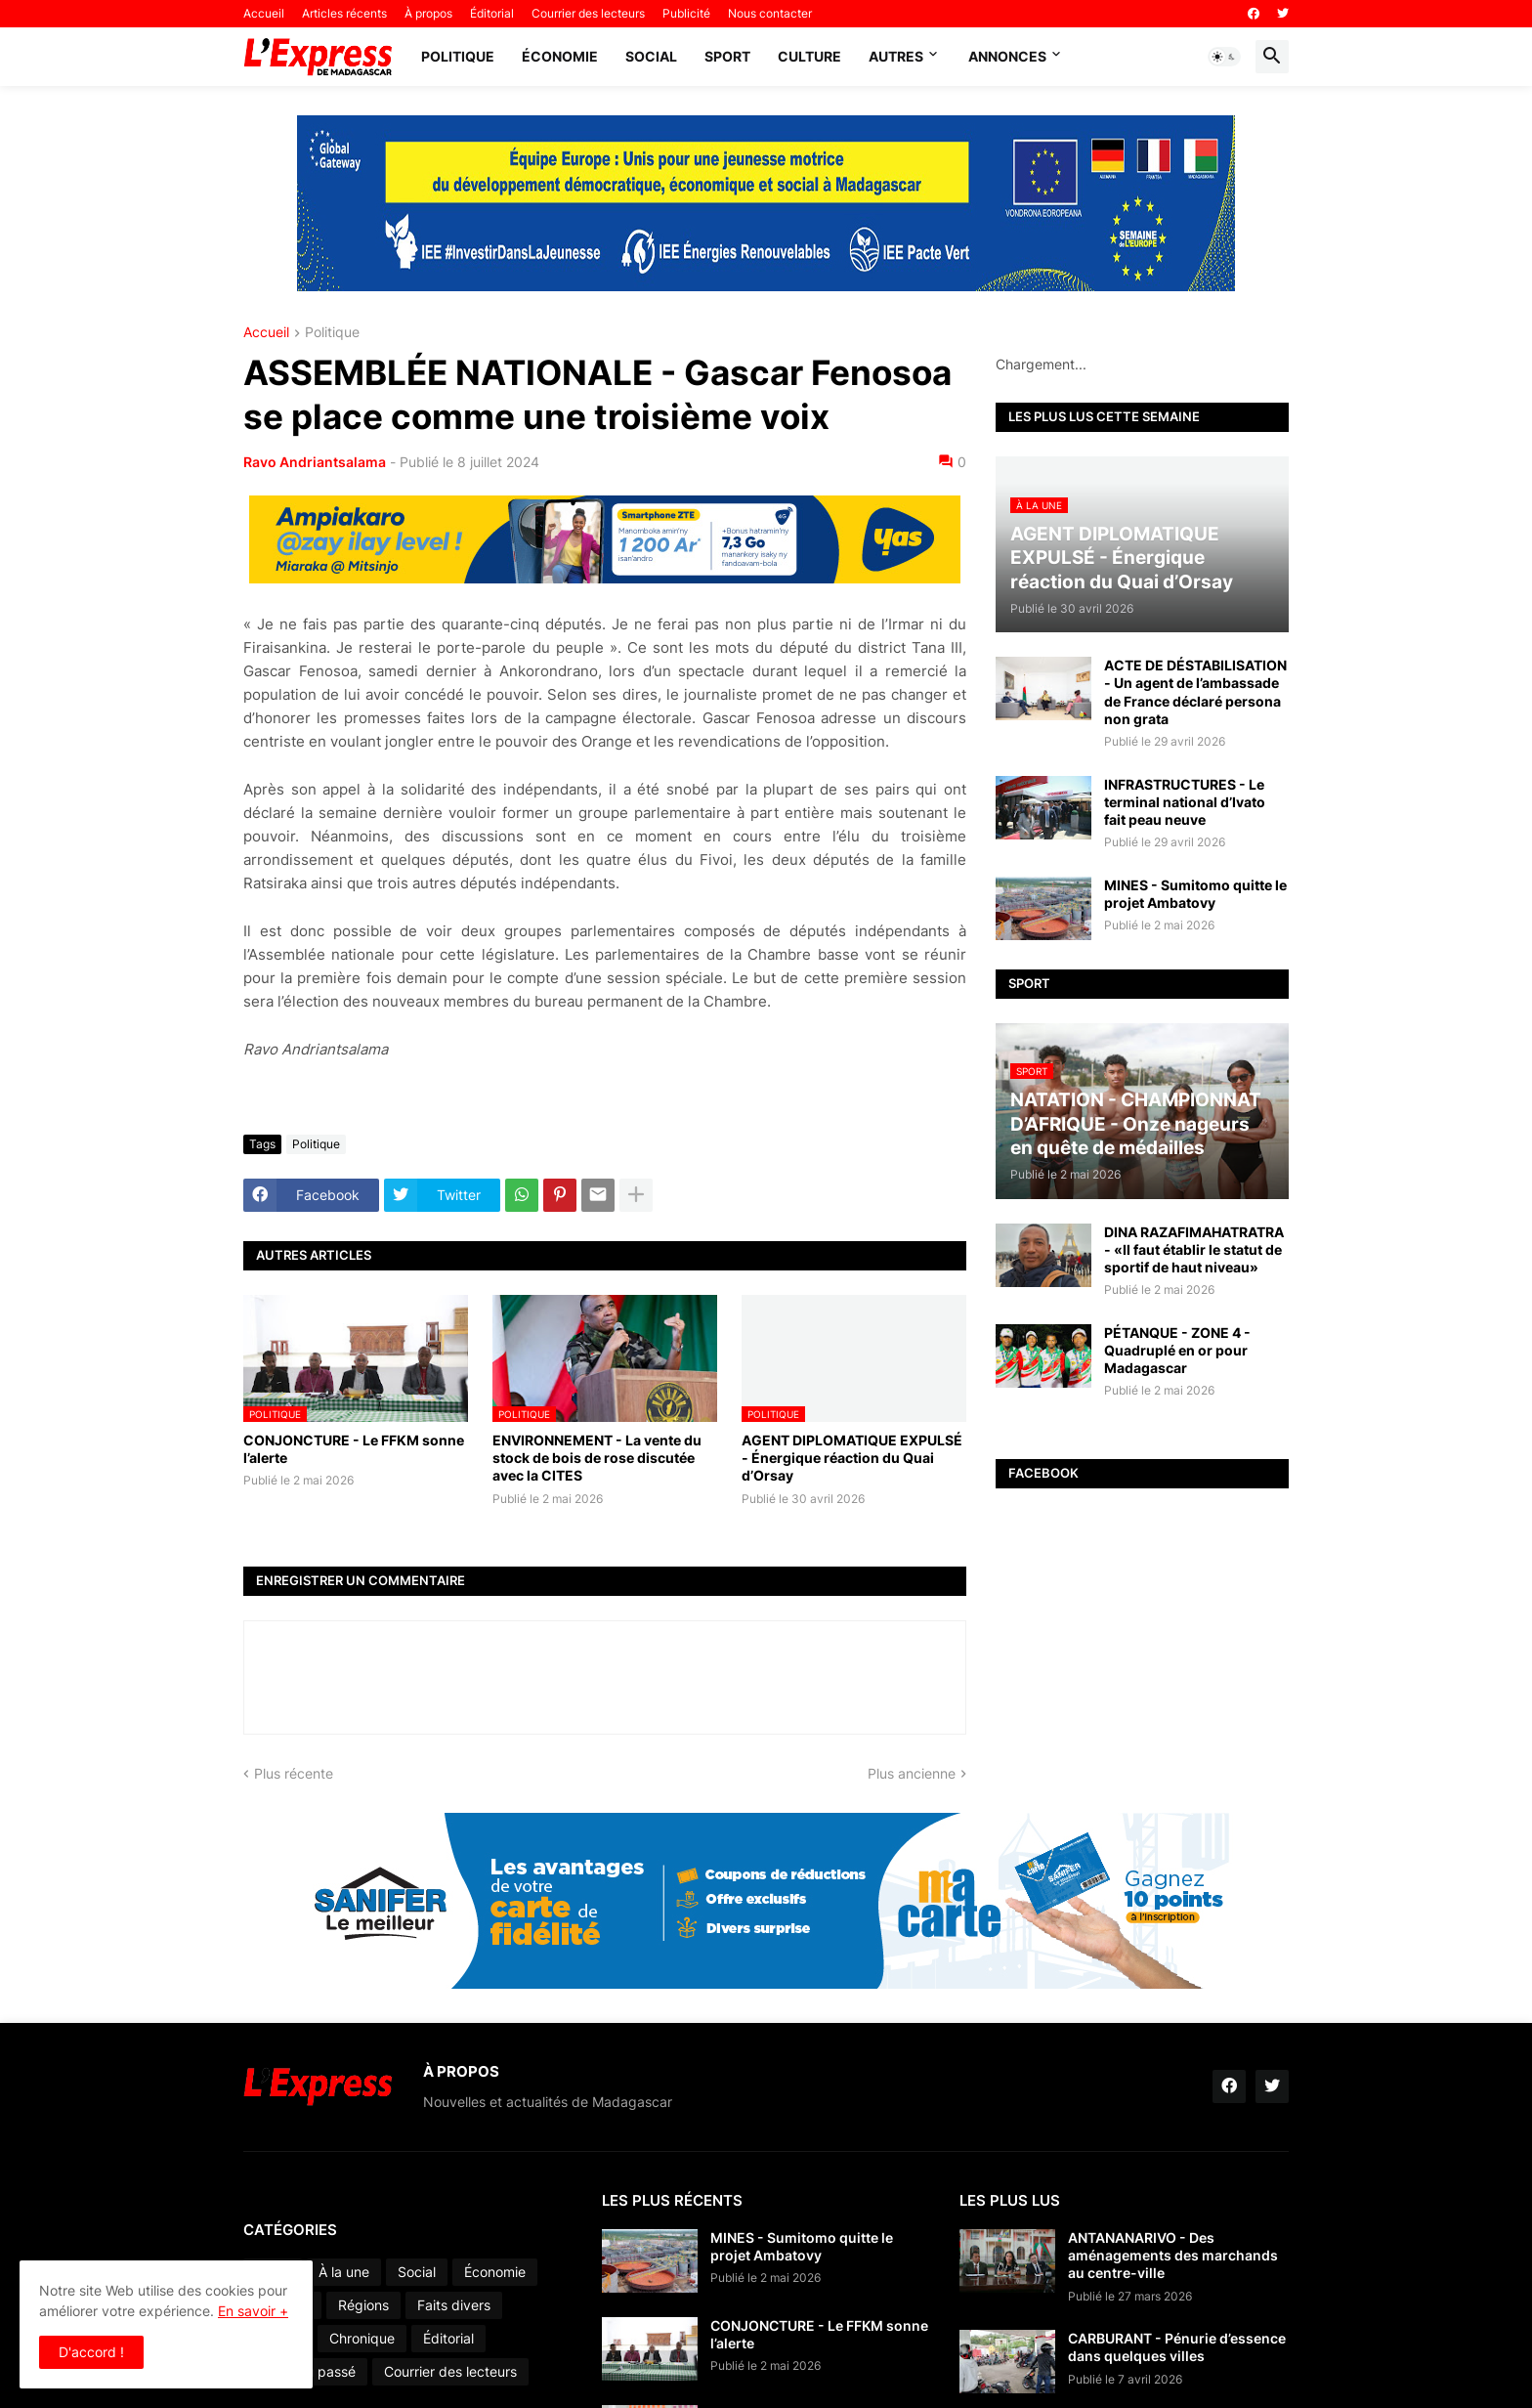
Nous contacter (770, 13)
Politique (457, 56)
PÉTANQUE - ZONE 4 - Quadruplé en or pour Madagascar (1177, 1350)
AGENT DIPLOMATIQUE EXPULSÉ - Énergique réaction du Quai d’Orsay (852, 1458)
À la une (344, 2271)
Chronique (362, 2338)
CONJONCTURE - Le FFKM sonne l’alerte (353, 1449)
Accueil (263, 13)
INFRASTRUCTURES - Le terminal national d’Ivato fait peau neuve (1184, 802)
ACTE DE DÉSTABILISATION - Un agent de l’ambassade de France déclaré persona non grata (1195, 692)
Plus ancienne (912, 1773)
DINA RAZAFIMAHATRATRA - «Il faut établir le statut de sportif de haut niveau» (1194, 1249)
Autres (896, 56)
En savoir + (253, 2310)
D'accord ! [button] (91, 2352)
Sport (727, 56)
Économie (560, 56)
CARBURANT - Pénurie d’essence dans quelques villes (1177, 2347)
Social (651, 56)
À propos (428, 13)
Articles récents (344, 13)
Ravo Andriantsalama (314, 461)
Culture (809, 56)
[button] (1224, 56)
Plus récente (293, 1773)
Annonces (1007, 56)
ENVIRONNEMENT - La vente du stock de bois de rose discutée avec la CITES (597, 1458)
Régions (363, 2305)
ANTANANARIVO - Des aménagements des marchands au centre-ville (1173, 2255)
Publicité (686, 13)
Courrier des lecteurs (588, 13)
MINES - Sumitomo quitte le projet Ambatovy (1195, 894)
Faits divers (453, 2305)
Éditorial (492, 13)
